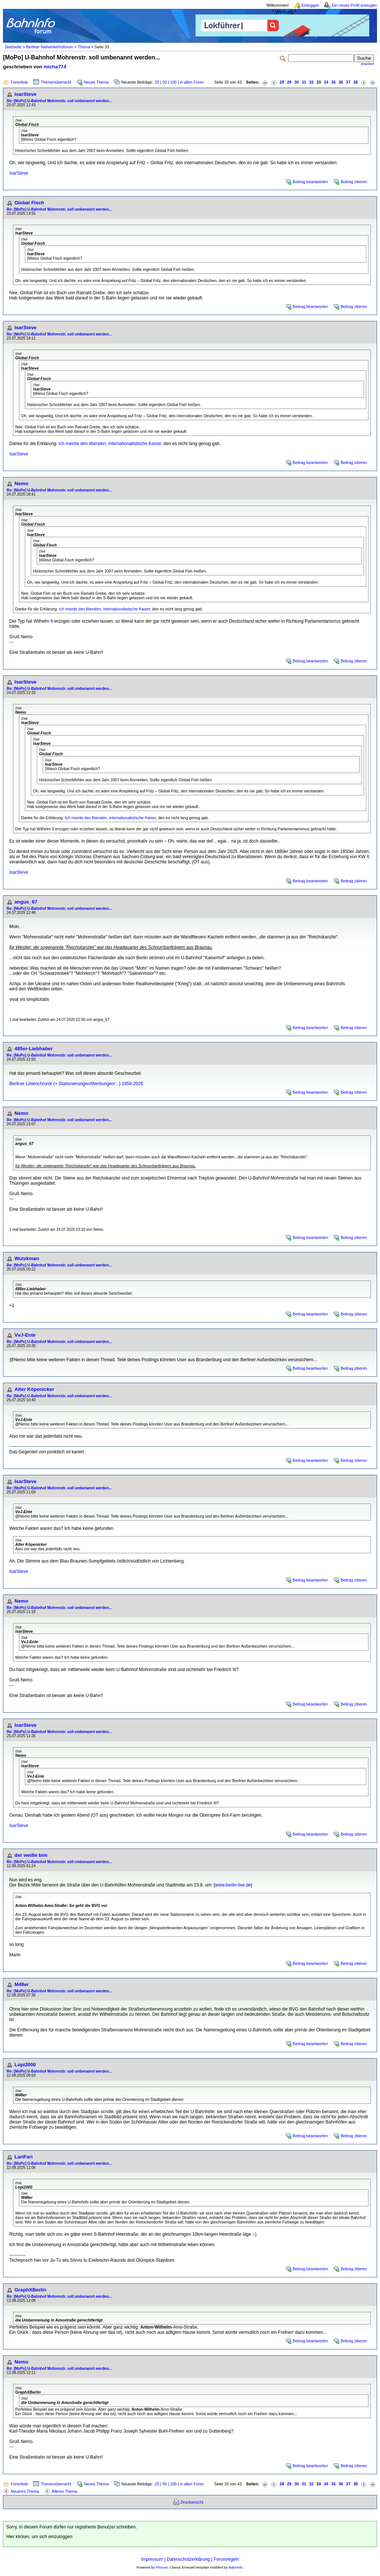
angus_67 (25, 902)
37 (348, 82)
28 (282, 82)
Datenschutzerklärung (188, 2559)
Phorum (162, 2567)
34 (326, 82)
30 (296, 82)
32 (311, 82)
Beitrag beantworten (310, 181)
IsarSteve (25, 94)
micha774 (55, 66)
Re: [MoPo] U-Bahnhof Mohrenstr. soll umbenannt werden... (59, 101)
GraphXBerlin (30, 2290)
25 (157, 82)
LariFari (23, 2157)
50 (165, 82)
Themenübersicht (56, 82)
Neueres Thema (25, 2491)
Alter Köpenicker (34, 1389)
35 (333, 82)
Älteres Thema (64, 2491)
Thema (84, 47)
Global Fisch (29, 202)
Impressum (152, 2559)
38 (355, 82)
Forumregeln (226, 2559)
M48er (21, 1984)
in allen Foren (192, 82)
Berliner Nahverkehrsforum (49, 47)
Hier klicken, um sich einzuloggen (39, 2536)
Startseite (13, 47)
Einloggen (310, 5)
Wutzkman (26, 1258)
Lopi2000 (25, 2064)
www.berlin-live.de (233, 1885)
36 (340, 82)
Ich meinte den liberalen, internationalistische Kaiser (110, 443)
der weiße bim (31, 1855)
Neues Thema (96, 82)
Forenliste (19, 82)
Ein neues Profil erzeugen (354, 5)
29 (289, 82)
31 (304, 82)
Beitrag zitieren (354, 181)
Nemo (21, 483)
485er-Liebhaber (33, 1048)
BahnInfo (235, 2567)
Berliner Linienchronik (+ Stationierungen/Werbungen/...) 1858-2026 (76, 1083)
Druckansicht (192, 2502)
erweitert (367, 64)
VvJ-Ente (25, 1335)
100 (173, 82)
